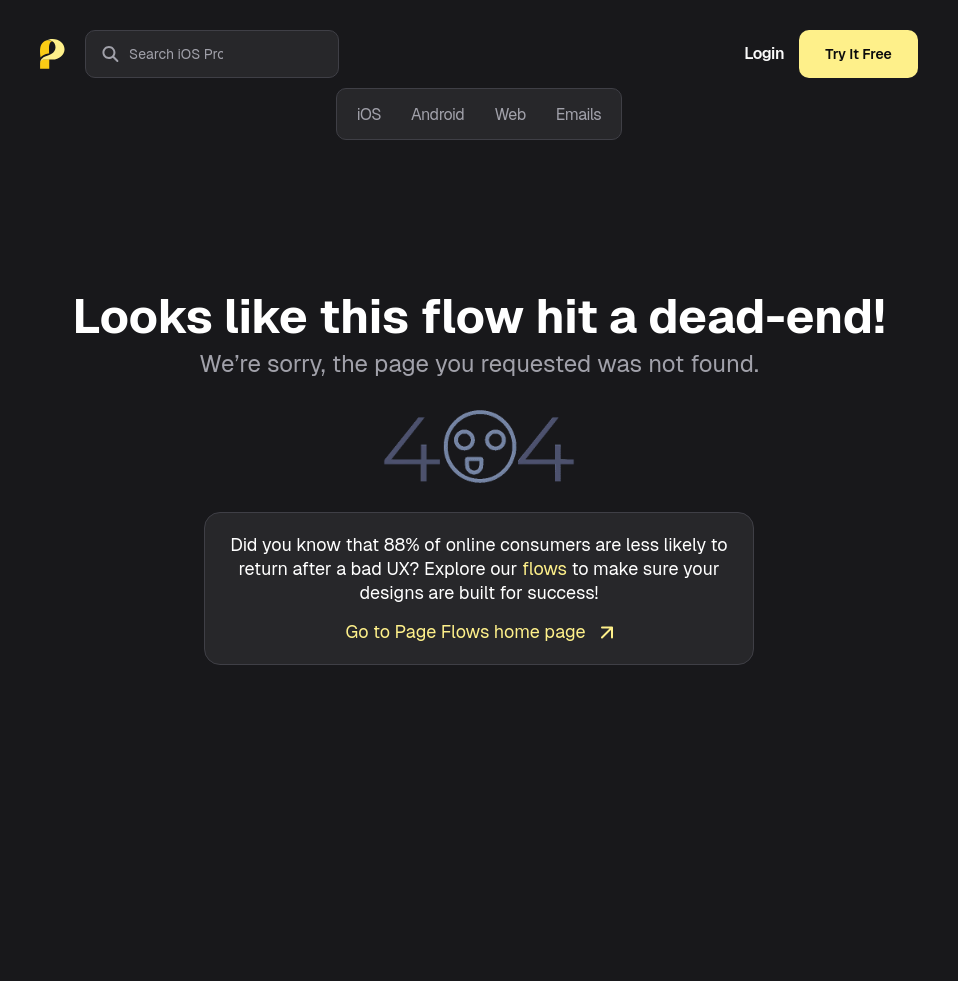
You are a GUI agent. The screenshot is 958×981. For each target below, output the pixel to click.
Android (437, 114)
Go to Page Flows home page (478, 631)
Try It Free (858, 54)
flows (544, 568)
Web (509, 114)
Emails (579, 114)
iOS (369, 114)
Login (764, 54)
